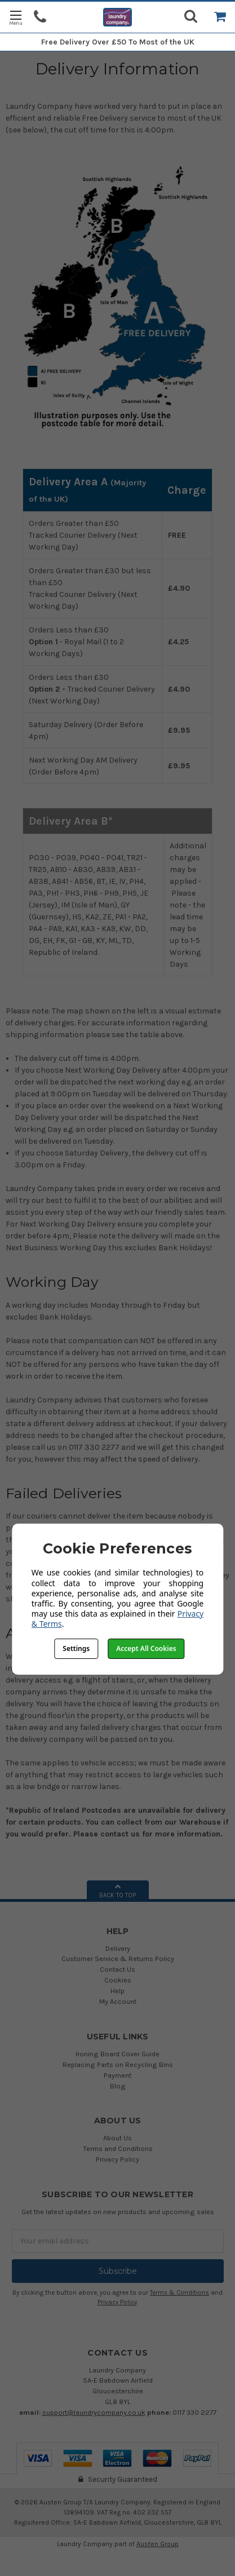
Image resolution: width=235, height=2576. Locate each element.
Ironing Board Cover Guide (117, 2054)
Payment (117, 2075)
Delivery (117, 1948)
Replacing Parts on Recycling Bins (118, 2064)
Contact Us (117, 1969)
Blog (118, 2086)
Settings (76, 1648)
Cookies (117, 1980)
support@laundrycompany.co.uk (93, 2412)
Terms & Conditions (179, 2292)
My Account (117, 2001)
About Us (117, 2138)
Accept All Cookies (146, 1648)
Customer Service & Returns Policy (117, 1958)
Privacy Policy (117, 2159)
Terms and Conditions (118, 2148)
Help (117, 1990)
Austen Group (157, 2544)
